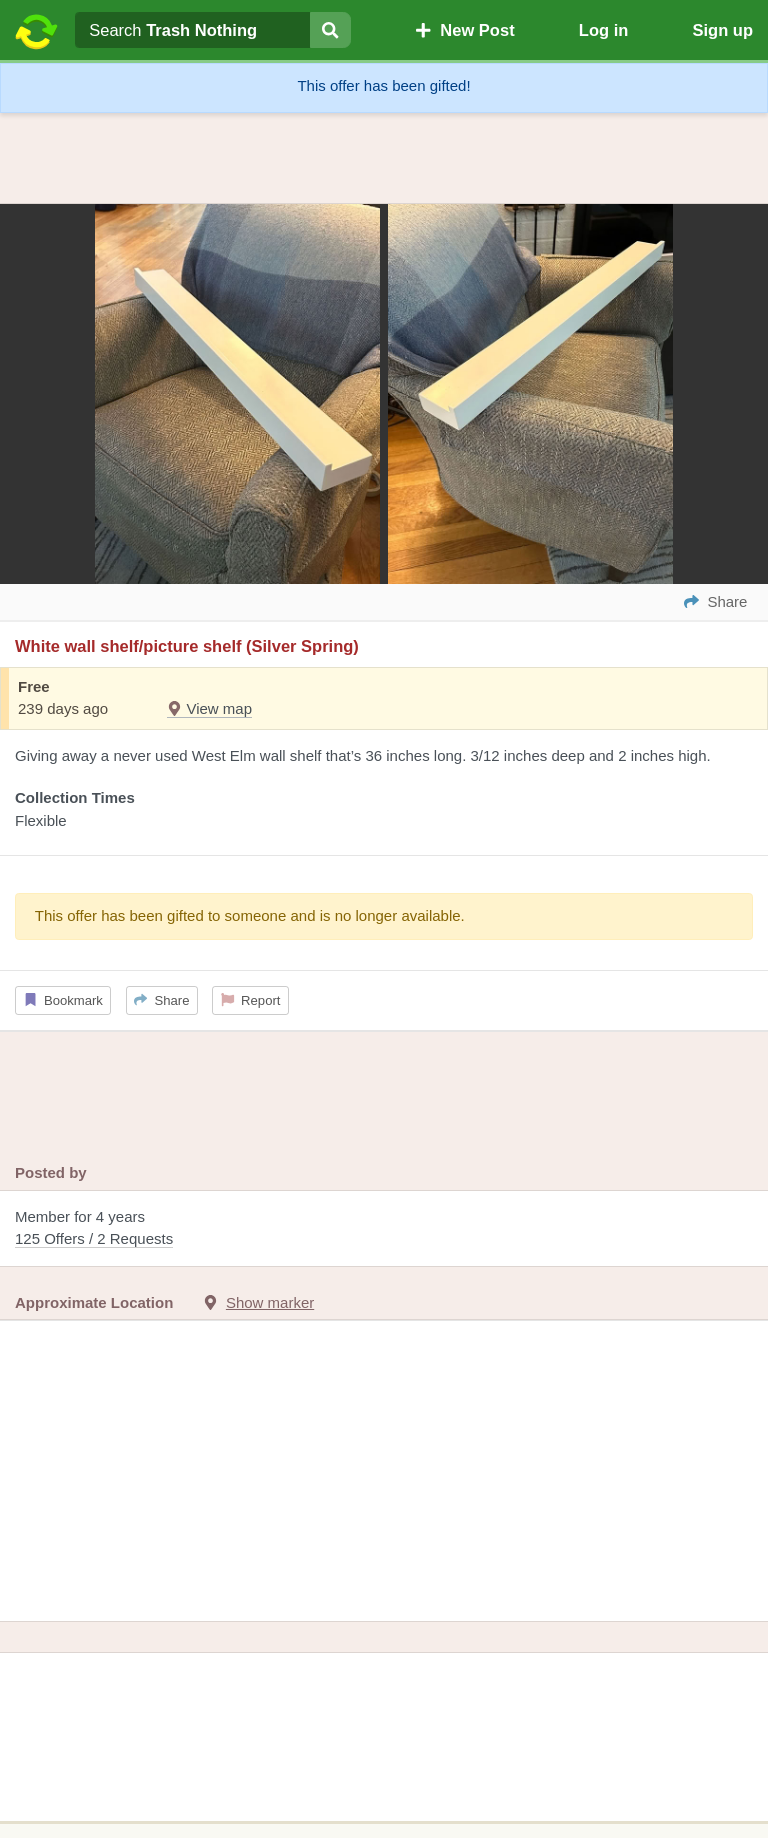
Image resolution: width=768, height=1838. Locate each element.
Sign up (722, 30)
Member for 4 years (384, 1229)
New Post (465, 30)
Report (251, 1000)
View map (209, 708)
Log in (603, 30)
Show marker (270, 1302)
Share (161, 1000)
